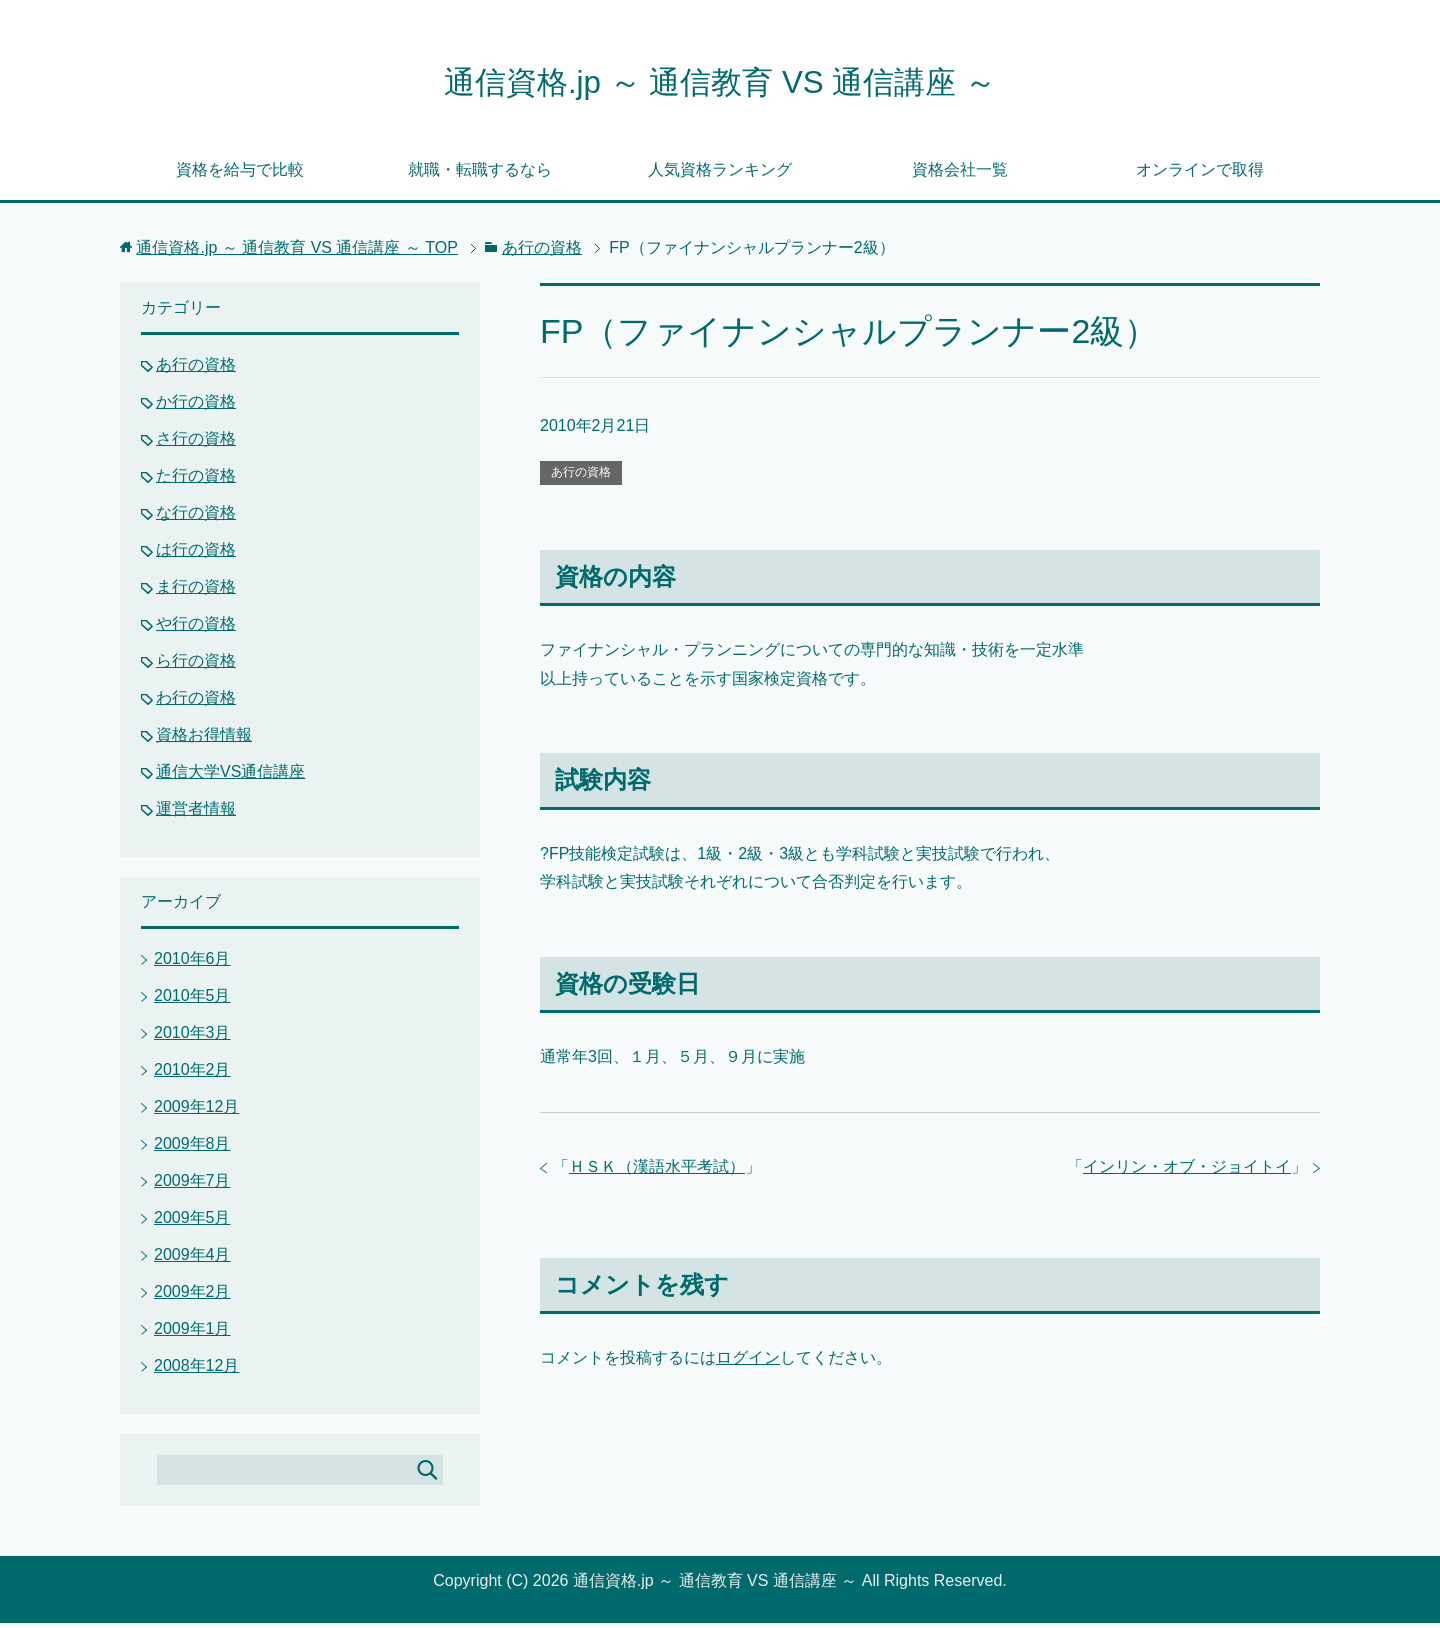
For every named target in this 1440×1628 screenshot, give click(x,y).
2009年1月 (192, 1333)
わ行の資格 (196, 702)
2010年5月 (192, 1000)
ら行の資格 (196, 665)
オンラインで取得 (1200, 174)
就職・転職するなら (480, 174)
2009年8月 (192, 1148)
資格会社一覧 (960, 174)
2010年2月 (192, 1074)
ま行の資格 (196, 591)
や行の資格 (196, 628)
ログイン (748, 1362)
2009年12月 (196, 1111)
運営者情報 (196, 813)
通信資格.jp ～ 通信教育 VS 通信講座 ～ (720, 83)
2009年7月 (192, 1185)
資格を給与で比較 (240, 174)
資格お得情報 (204, 739)
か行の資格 (196, 406)
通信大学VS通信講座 (230, 776)
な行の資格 (196, 517)
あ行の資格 (581, 477)
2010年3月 (192, 1037)
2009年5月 (192, 1222)
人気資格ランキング (720, 174)
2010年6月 (192, 963)
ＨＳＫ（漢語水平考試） (657, 1171)
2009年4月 (192, 1259)
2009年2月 (192, 1296)
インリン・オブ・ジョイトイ (1187, 1171)
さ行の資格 (196, 443)
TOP (297, 252)
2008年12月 (196, 1370)
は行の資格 (196, 554)
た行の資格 (196, 480)
